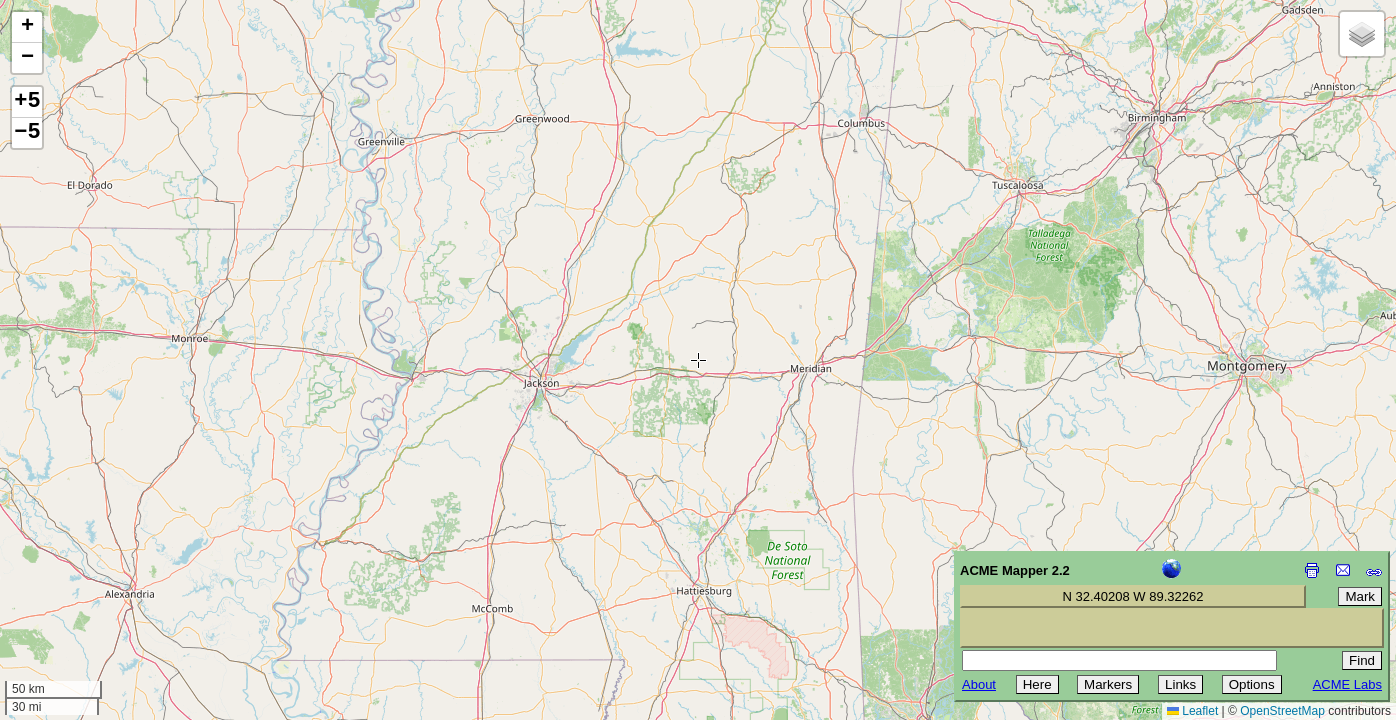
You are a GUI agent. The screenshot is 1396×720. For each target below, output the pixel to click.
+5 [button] (27, 102)
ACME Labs (1347, 684)
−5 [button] (27, 133)
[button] (27, 27)
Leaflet (1192, 711)
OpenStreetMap (1282, 711)
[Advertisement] (106, 578)
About (979, 684)
